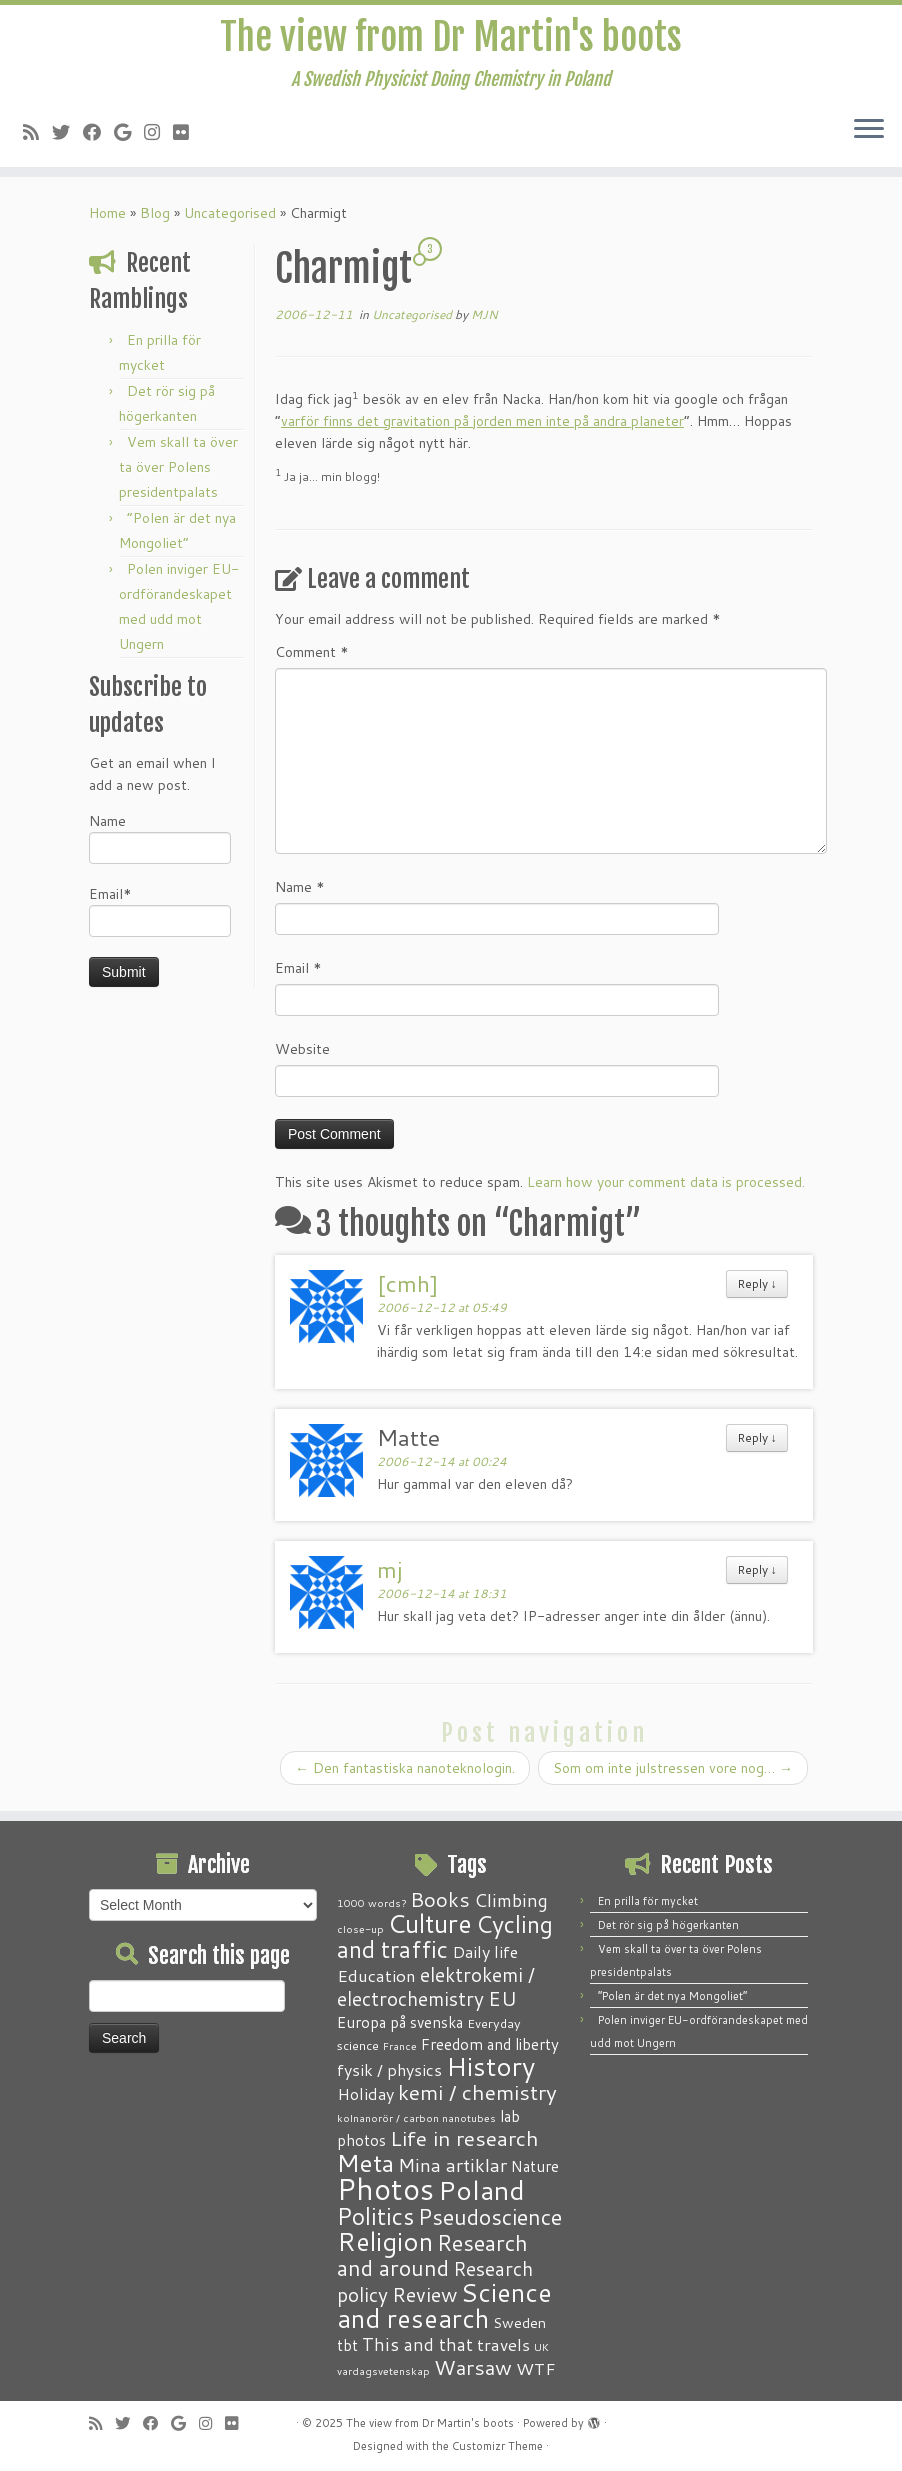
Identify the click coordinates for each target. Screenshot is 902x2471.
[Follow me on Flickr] (187, 138)
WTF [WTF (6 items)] (536, 2368)
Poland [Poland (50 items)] (481, 2190)
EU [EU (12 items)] (502, 1998)
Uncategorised (230, 219)
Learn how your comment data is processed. (666, 1188)
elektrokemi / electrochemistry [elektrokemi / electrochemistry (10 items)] (436, 1986)
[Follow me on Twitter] (67, 138)
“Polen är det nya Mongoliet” (672, 1996)
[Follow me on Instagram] (158, 138)
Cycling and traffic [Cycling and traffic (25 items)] (445, 1936)
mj (390, 1575)
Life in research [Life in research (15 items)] (464, 2138)
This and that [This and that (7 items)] (417, 2344)
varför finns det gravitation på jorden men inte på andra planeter (482, 427)
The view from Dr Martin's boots (451, 40)
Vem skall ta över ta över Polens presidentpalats (178, 473)
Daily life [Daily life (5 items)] (485, 1951)
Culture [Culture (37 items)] (430, 1923)
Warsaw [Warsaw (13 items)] (473, 2367)
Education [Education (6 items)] (376, 1975)
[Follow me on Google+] (129, 138)
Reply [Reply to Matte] (757, 1443)
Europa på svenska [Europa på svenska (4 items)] (400, 2022)
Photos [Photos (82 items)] (385, 2188)
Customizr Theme (497, 2446)
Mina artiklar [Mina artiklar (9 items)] (452, 2165)
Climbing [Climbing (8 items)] (511, 1900)
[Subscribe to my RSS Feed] (37, 138)
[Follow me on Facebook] (98, 138)
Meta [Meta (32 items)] (365, 2162)
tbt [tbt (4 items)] (347, 2345)
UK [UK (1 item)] (541, 2346)
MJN (484, 320)
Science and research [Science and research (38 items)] (444, 2305)
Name (160, 843)
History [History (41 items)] (490, 2066)
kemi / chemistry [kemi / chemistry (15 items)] (477, 2092)
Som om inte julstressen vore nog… (673, 1774)
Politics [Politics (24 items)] (375, 2216)
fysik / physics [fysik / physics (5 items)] (389, 2069)
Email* (160, 916)
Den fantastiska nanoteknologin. (405, 1774)
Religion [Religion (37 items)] (385, 2241)
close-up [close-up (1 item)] (360, 1928)
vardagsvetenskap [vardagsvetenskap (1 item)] (383, 2370)
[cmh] (408, 1289)
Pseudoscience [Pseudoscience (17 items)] (490, 2216)
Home (107, 219)
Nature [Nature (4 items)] (535, 2166)
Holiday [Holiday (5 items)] (365, 2093)
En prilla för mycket (648, 1901)
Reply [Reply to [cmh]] (757, 1289)
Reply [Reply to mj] (757, 1575)
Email (298, 974)
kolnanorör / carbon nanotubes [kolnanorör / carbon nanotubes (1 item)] (416, 2117)
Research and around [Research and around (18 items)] (432, 2255)
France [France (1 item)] (400, 2045)
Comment (312, 658)
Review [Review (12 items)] (424, 2294)
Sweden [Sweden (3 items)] (519, 2323)
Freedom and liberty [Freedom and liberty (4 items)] (490, 2044)
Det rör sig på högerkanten (668, 1925)
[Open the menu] (869, 137)
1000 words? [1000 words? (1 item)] (371, 1902)
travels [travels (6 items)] (503, 2344)
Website (302, 1055)
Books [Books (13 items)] (440, 1899)
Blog (155, 219)
